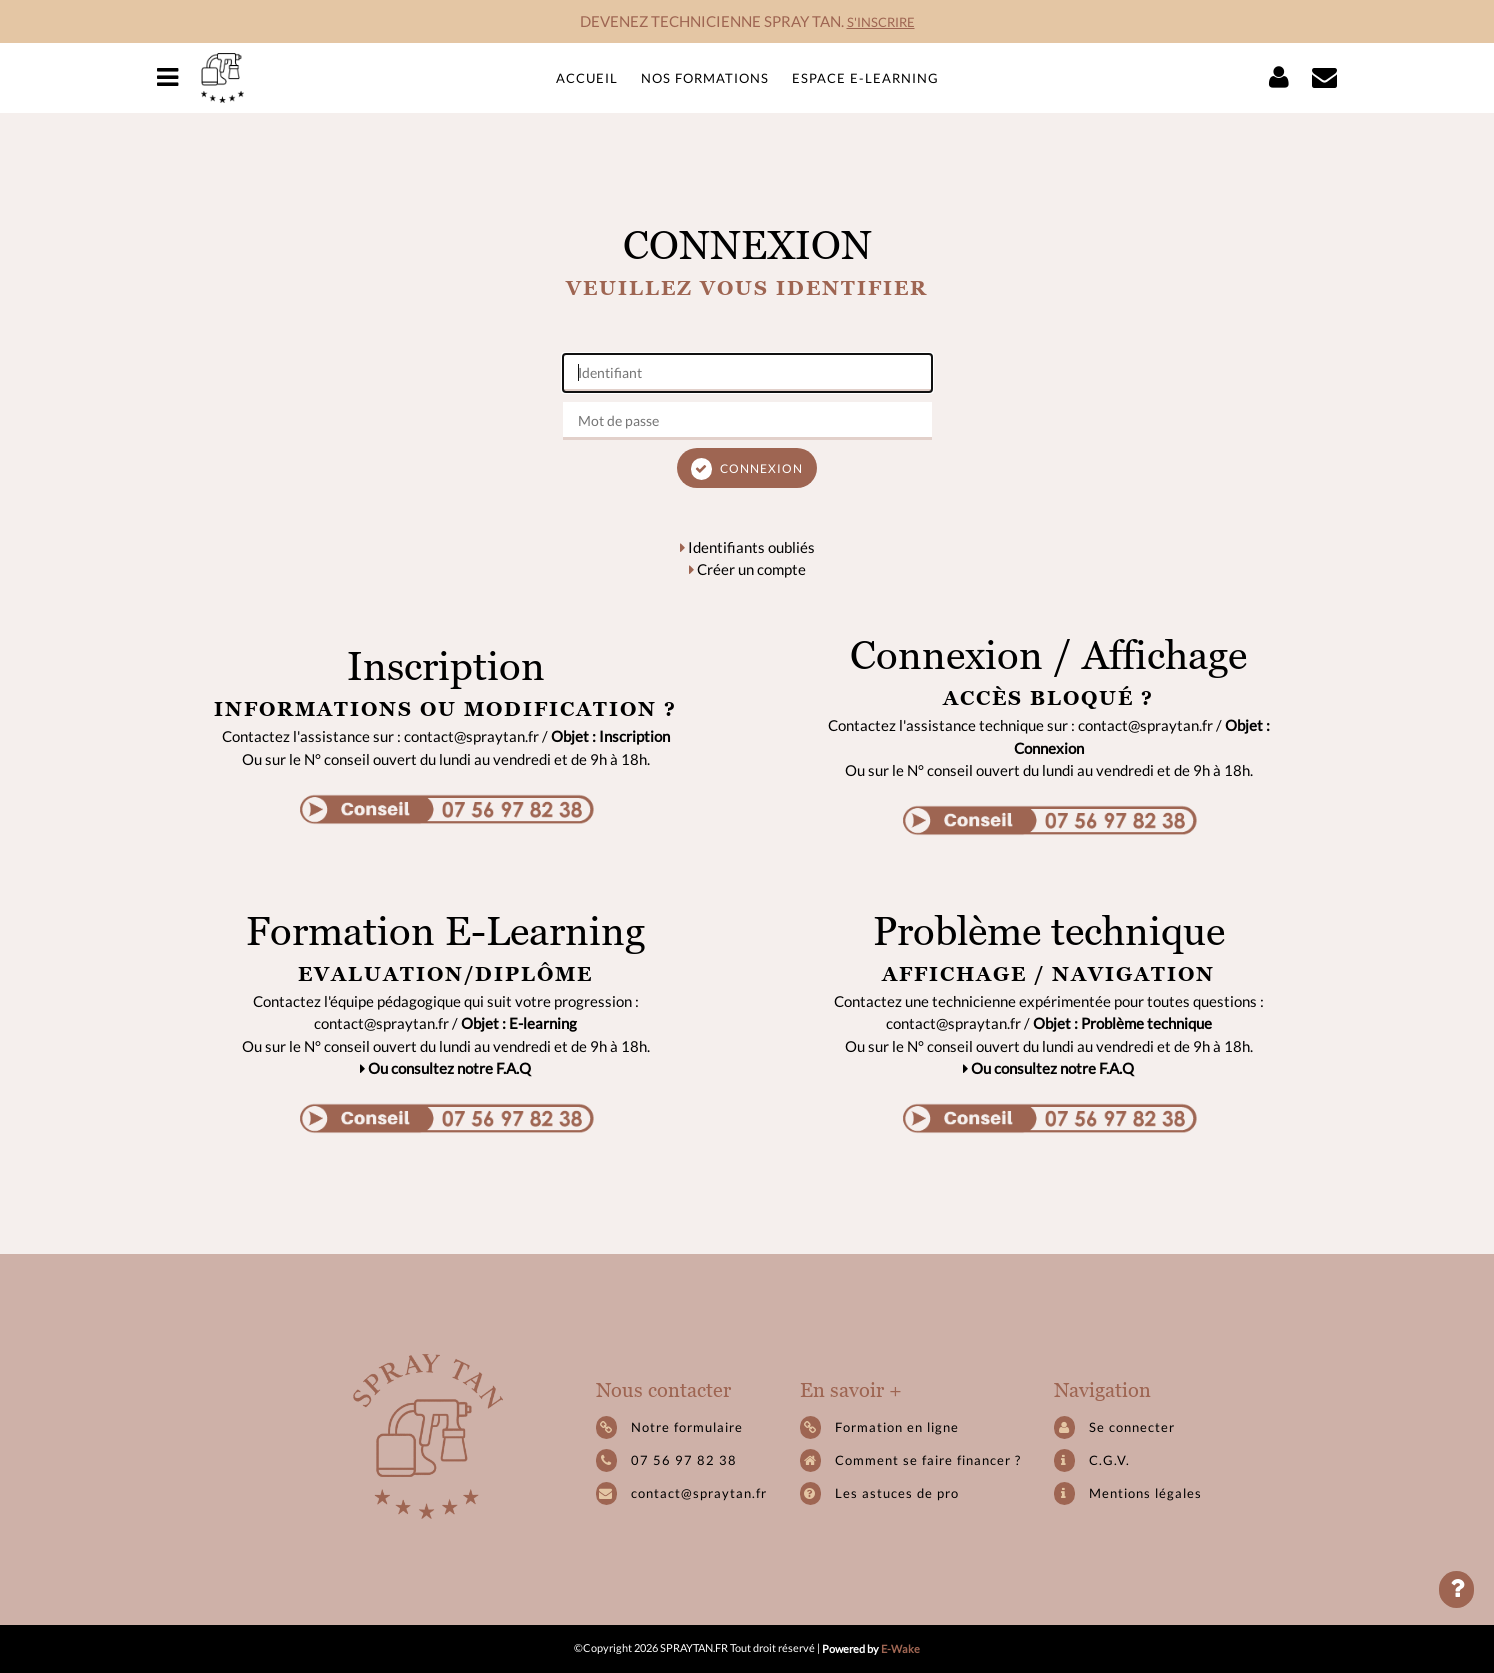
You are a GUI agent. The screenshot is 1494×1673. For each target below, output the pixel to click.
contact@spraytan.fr (699, 1493)
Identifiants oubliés (747, 547)
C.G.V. (1092, 1460)
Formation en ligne (879, 1427)
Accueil (587, 78)
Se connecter (1114, 1427)
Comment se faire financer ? (910, 1460)
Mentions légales (1128, 1493)
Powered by (871, 1648)
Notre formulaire (669, 1427)
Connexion (747, 469)
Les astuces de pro (879, 1493)
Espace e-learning (865, 78)
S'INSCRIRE (881, 22)
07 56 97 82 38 (684, 1460)
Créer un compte (747, 569)
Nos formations (705, 78)
